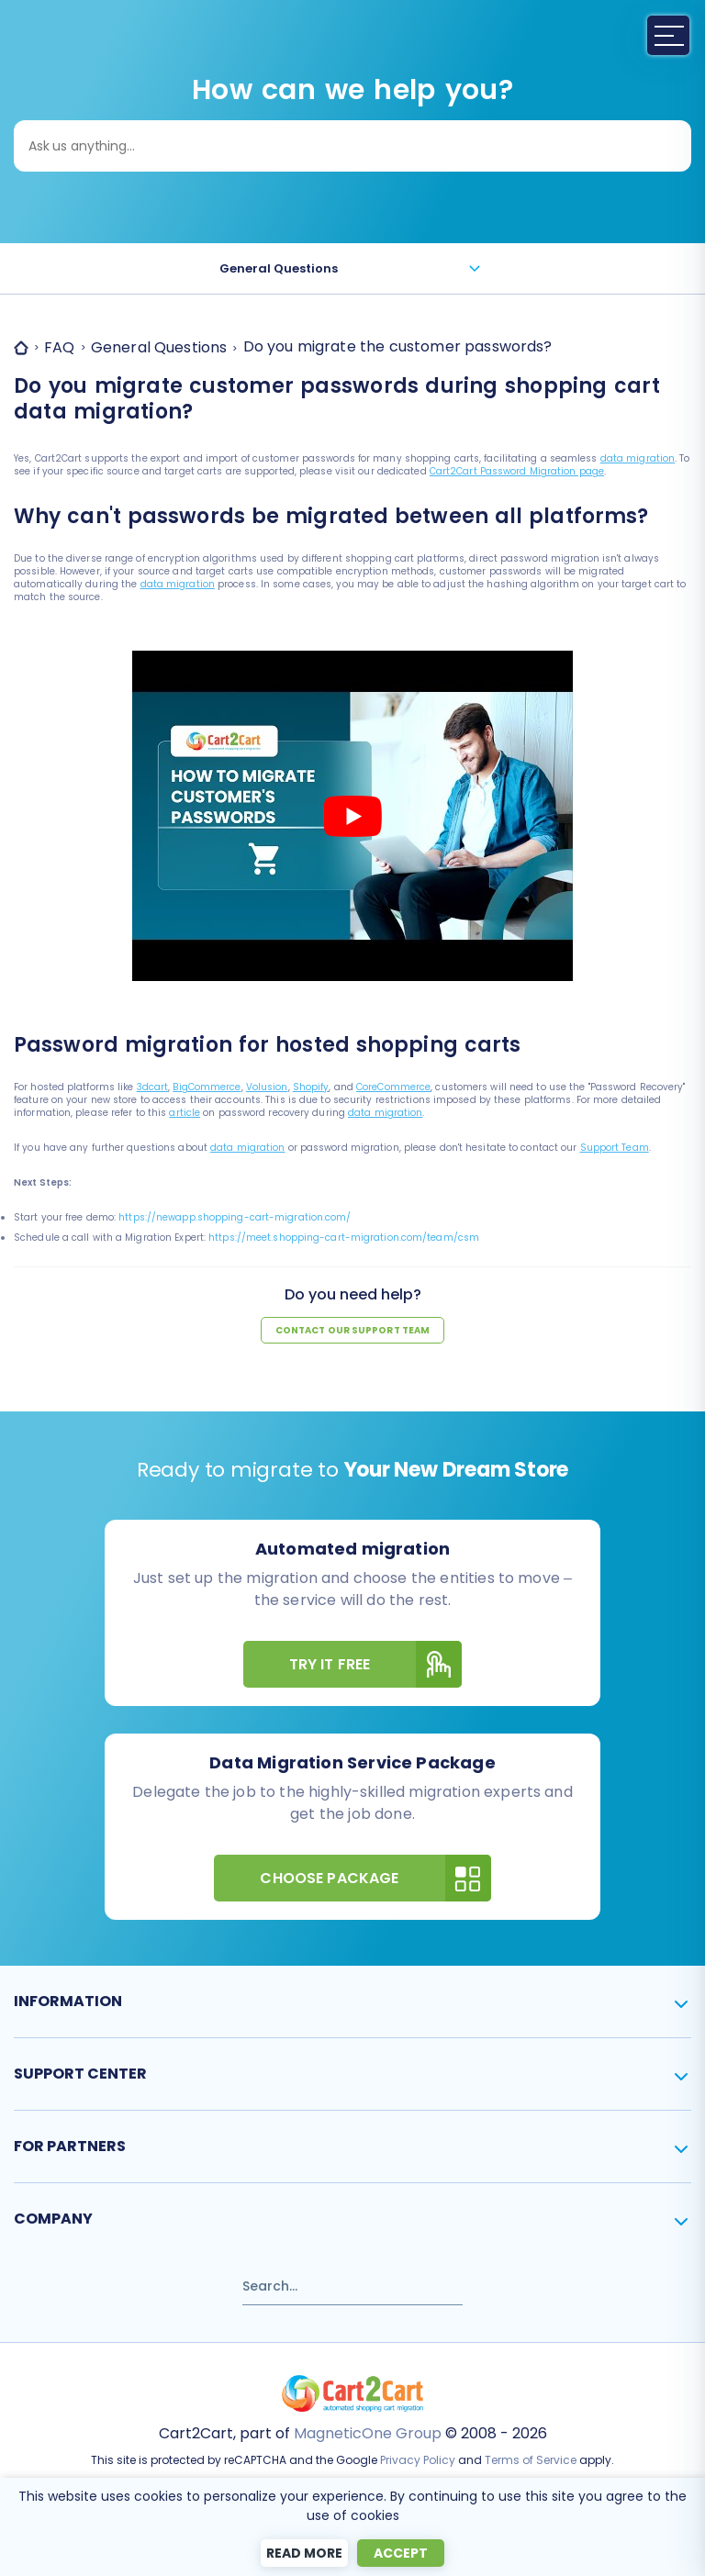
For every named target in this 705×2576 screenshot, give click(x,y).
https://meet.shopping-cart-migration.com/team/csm (343, 1237)
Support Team (614, 1147)
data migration (637, 458)
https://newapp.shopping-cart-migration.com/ (234, 1217)
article (184, 1113)
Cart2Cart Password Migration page (517, 471)
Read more (304, 2553)
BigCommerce (207, 1087)
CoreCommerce (393, 1087)
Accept (401, 2553)
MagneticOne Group (368, 2433)
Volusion (267, 1087)
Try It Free (376, 1664)
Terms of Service (530, 2460)
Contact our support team (352, 1330)
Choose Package (375, 1878)
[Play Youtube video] (352, 816)
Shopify (311, 1087)
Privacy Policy (417, 2460)
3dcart (153, 1087)
